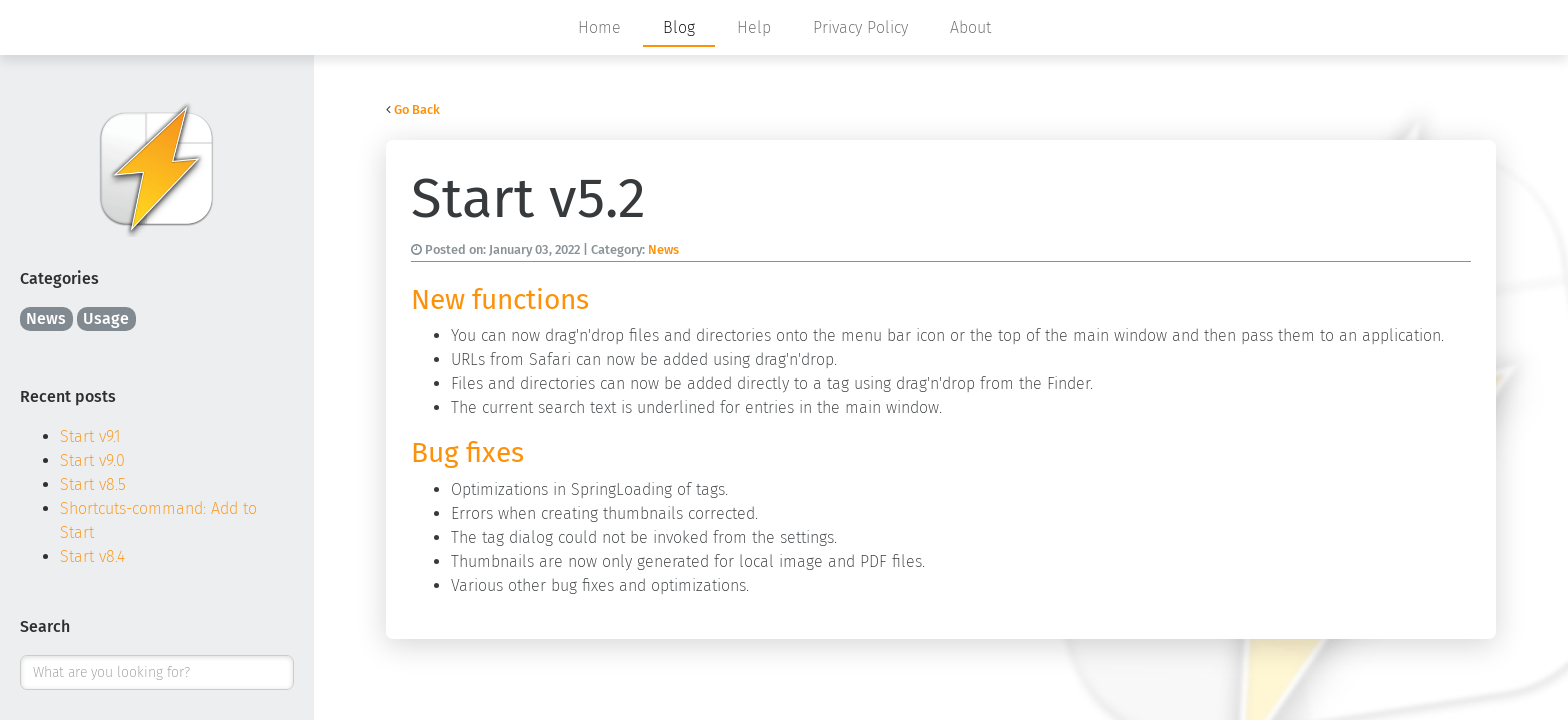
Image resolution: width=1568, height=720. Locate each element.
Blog (679, 27)
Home (599, 27)
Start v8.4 (92, 556)
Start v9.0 (92, 460)
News (46, 318)
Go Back (417, 109)
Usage (106, 318)
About (970, 27)
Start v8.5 (93, 484)
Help (754, 27)
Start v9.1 (90, 436)
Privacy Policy (860, 27)
